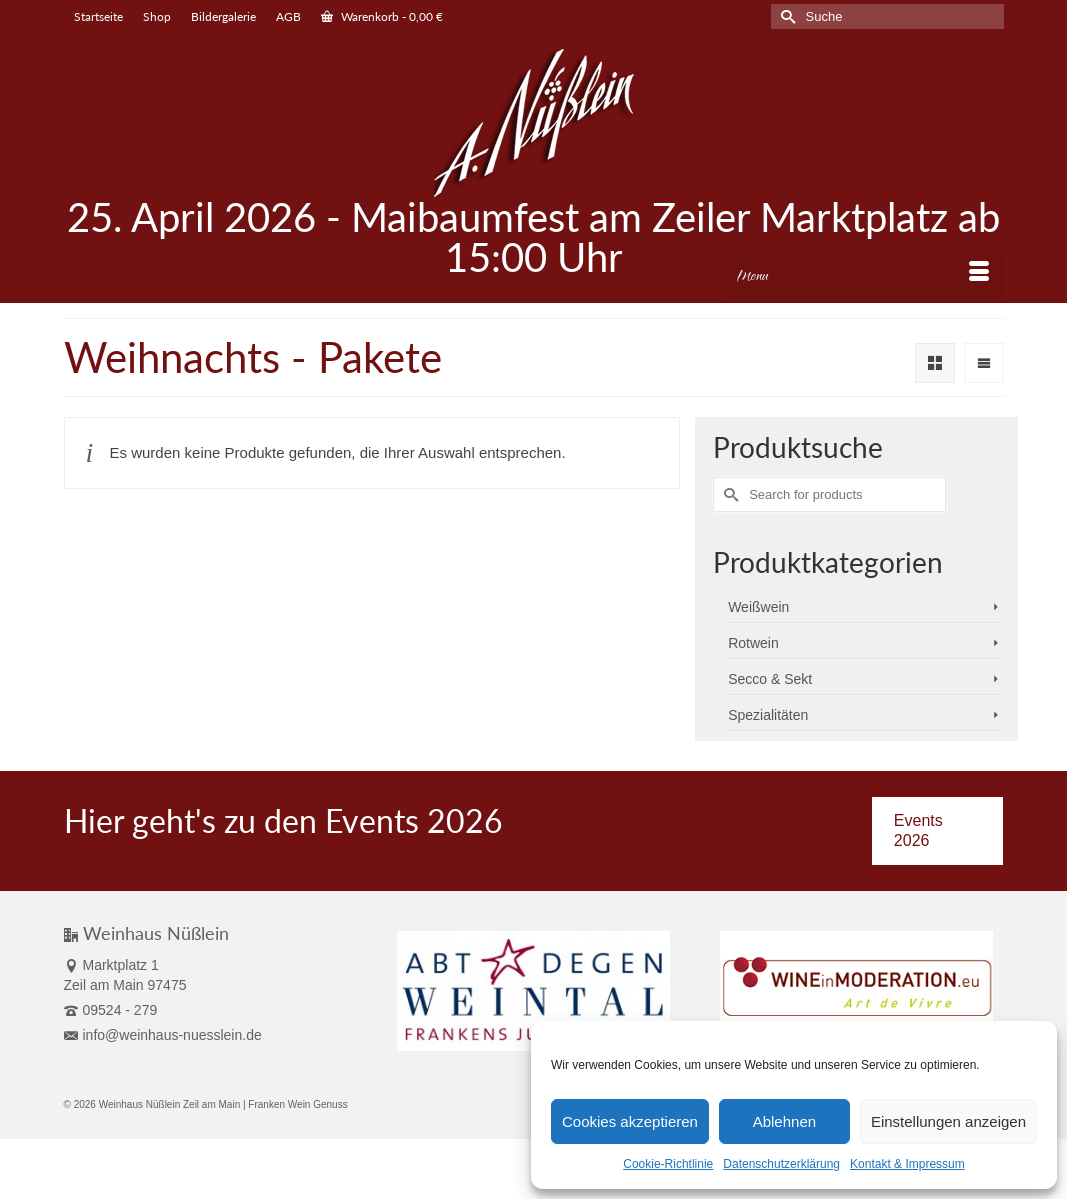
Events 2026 (918, 830)
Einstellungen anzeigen (948, 1121)
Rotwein (753, 643)
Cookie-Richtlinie (668, 1164)
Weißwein (758, 607)
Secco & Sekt (770, 679)
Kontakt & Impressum (907, 1164)
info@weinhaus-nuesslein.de (163, 1035)
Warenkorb (382, 16)
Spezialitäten (768, 715)
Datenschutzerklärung (781, 1164)
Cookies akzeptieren (630, 1121)
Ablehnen (784, 1121)
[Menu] (863, 278)
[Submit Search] (786, 16)
